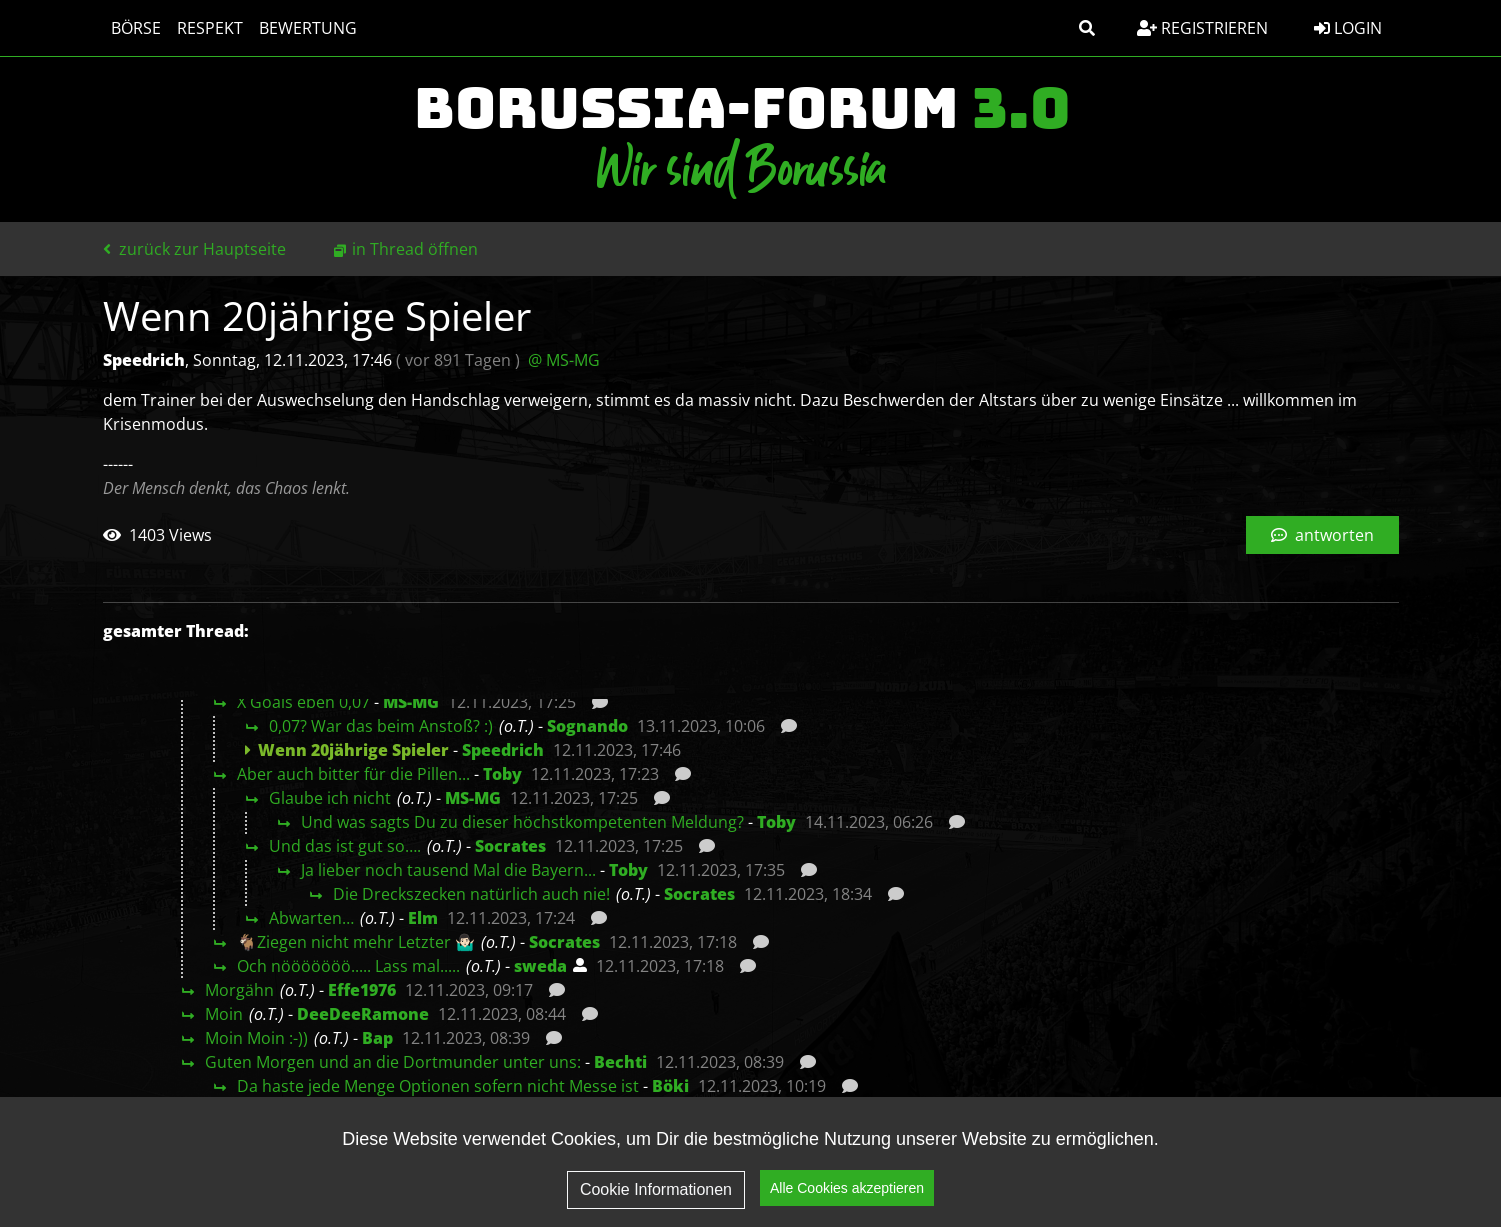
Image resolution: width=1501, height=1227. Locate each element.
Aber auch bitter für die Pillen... (353, 774)
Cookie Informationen (656, 1194)
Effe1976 (362, 990)
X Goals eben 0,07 (303, 702)
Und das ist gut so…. (345, 846)
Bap (377, 1038)
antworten (1322, 535)
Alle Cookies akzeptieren (847, 1193)
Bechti (620, 1062)
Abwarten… (311, 918)
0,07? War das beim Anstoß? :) (381, 726)
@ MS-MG (564, 360)
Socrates (510, 846)
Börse (136, 28)
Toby (502, 774)
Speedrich (503, 750)
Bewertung (308, 28)
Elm (423, 918)
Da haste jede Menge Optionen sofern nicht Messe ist (438, 1086)
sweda (540, 966)
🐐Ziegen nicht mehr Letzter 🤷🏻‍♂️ (356, 942)
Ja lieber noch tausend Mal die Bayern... (448, 870)
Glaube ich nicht (330, 798)
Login (1348, 28)
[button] (1087, 28)
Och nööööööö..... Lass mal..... (348, 966)
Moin (224, 1014)
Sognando (587, 726)
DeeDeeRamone (363, 1014)
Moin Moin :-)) (256, 1038)
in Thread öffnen (415, 249)
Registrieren (1202, 28)
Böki (670, 1086)
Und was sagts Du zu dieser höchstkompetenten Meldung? (522, 822)
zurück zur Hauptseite (194, 249)
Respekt (210, 28)
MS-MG (411, 702)
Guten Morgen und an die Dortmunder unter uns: (393, 1062)
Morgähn (239, 990)
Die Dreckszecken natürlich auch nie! (471, 894)
